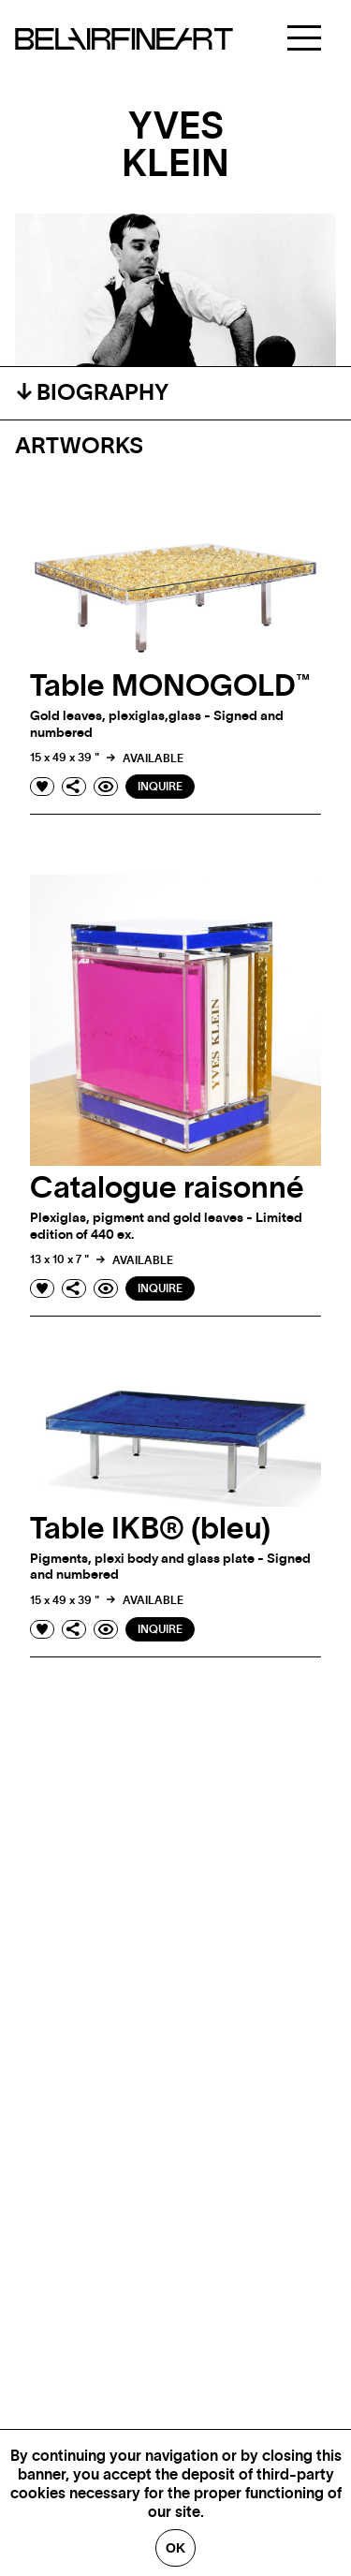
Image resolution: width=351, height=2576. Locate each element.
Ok (175, 2547)
